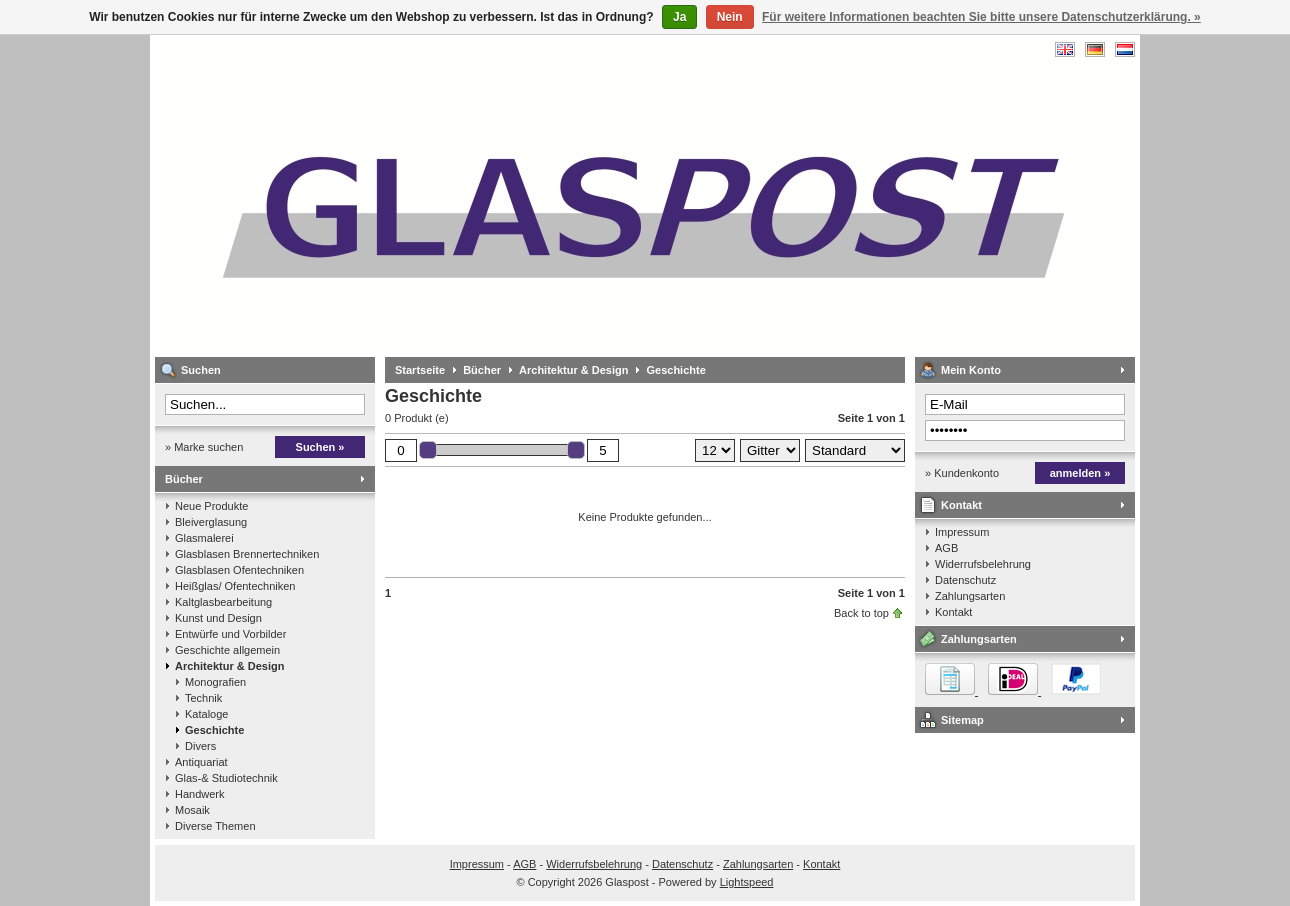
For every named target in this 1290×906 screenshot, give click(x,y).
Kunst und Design (218, 618)
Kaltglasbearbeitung (223, 602)
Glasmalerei (204, 538)
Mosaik (192, 810)
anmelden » (1080, 473)
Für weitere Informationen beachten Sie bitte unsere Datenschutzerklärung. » (981, 17)
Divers (200, 746)
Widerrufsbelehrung (983, 564)
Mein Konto (971, 370)
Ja (679, 17)
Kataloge (206, 714)
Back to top (861, 613)
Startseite (420, 370)
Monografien (215, 682)
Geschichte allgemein (227, 650)
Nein (730, 17)
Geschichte (214, 730)
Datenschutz (965, 580)
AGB (946, 548)
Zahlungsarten (970, 596)
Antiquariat (201, 762)
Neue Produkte (211, 506)
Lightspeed (747, 882)
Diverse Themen (215, 826)
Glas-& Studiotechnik (226, 778)
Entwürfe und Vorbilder (230, 634)
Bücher (184, 479)
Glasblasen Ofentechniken (239, 570)
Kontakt (961, 505)
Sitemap (962, 720)
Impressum (962, 532)
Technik (203, 698)
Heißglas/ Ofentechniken (235, 586)
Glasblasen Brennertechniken (247, 554)
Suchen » (320, 447)
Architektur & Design (229, 666)
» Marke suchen (204, 447)
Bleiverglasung (211, 522)
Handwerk (200, 794)
